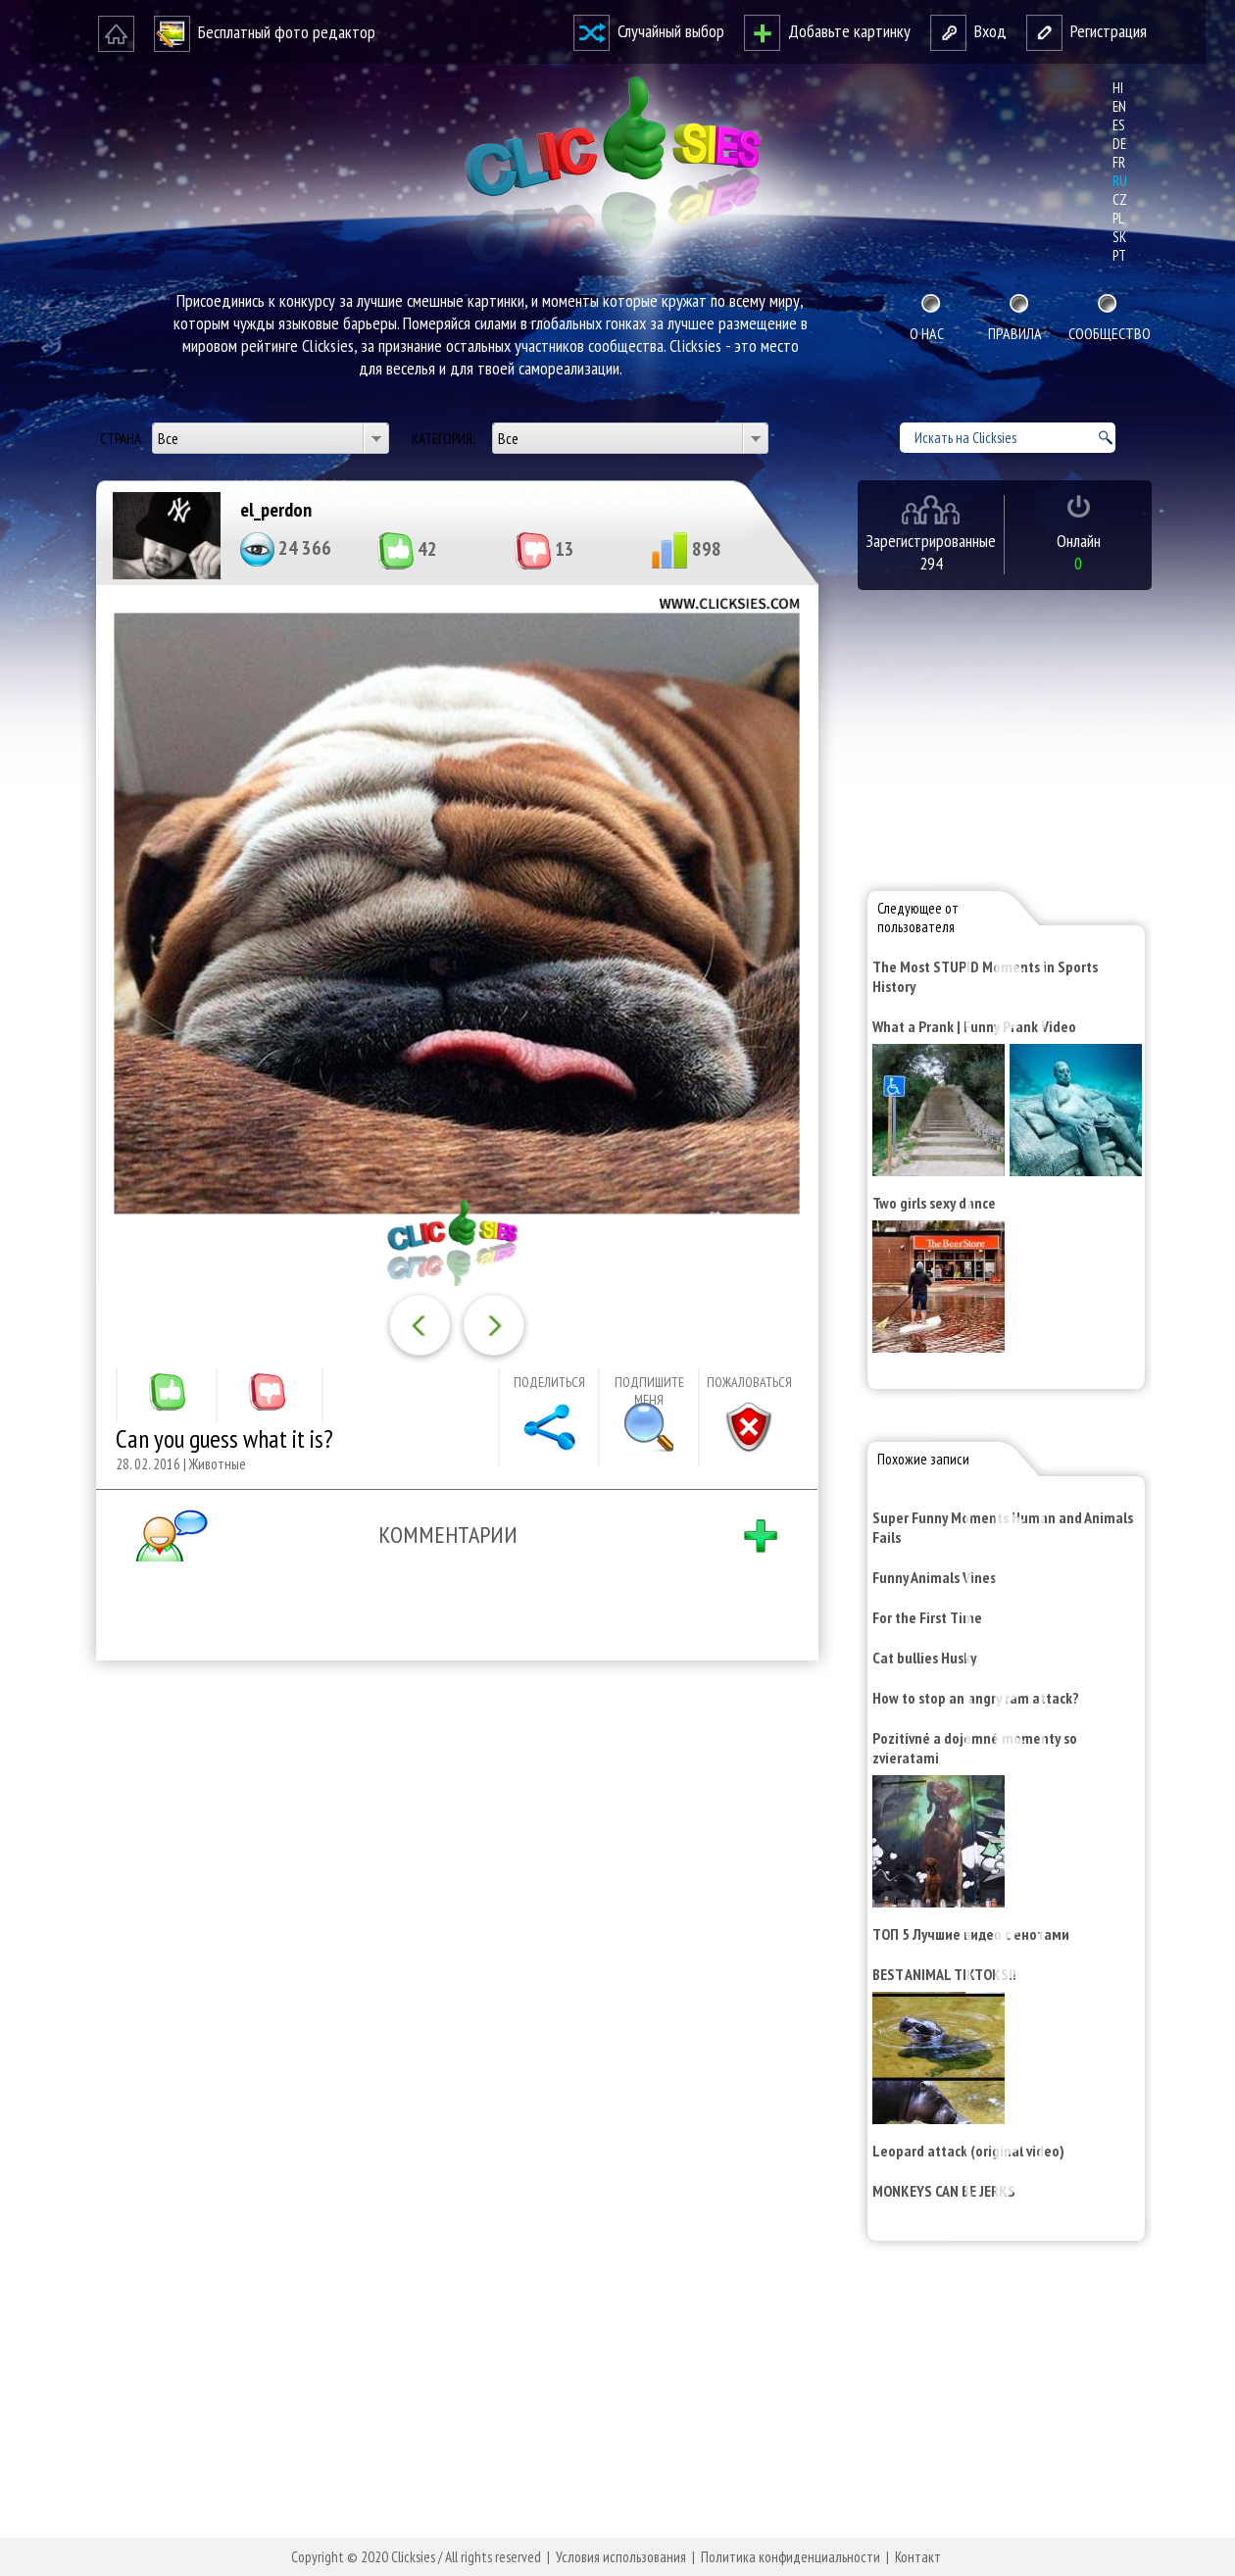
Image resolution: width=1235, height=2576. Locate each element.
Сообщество (1107, 333)
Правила (1015, 333)
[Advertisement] (453, 1931)
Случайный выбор (648, 31)
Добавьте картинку (827, 31)
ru (1119, 181)
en (1119, 106)
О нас (927, 333)
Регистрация (1086, 31)
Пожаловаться (749, 1382)
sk (1119, 236)
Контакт (918, 2557)
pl (1118, 218)
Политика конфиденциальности (790, 2557)
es (1118, 125)
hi (1117, 87)
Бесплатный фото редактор (264, 32)
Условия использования (621, 2557)
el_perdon (276, 509)
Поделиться (549, 1382)
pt (1119, 255)
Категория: (444, 438)
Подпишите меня (649, 1391)
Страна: (123, 438)
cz (1119, 199)
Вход (968, 31)
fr (1118, 162)
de (1119, 143)
